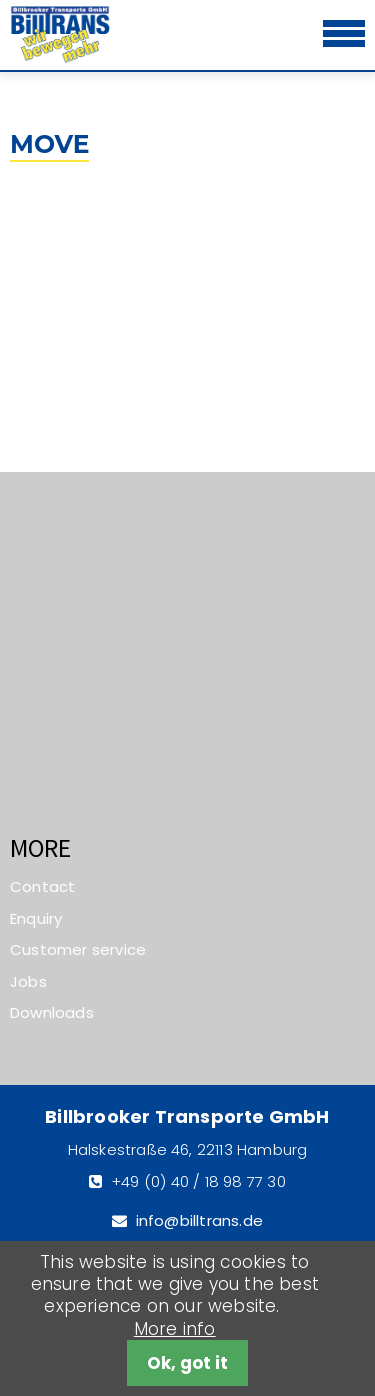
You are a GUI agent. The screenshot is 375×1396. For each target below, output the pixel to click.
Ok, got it (187, 1363)
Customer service (78, 949)
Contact (42, 886)
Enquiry (36, 918)
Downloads (52, 1012)
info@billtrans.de (199, 1220)
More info (175, 1329)
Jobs (28, 981)
